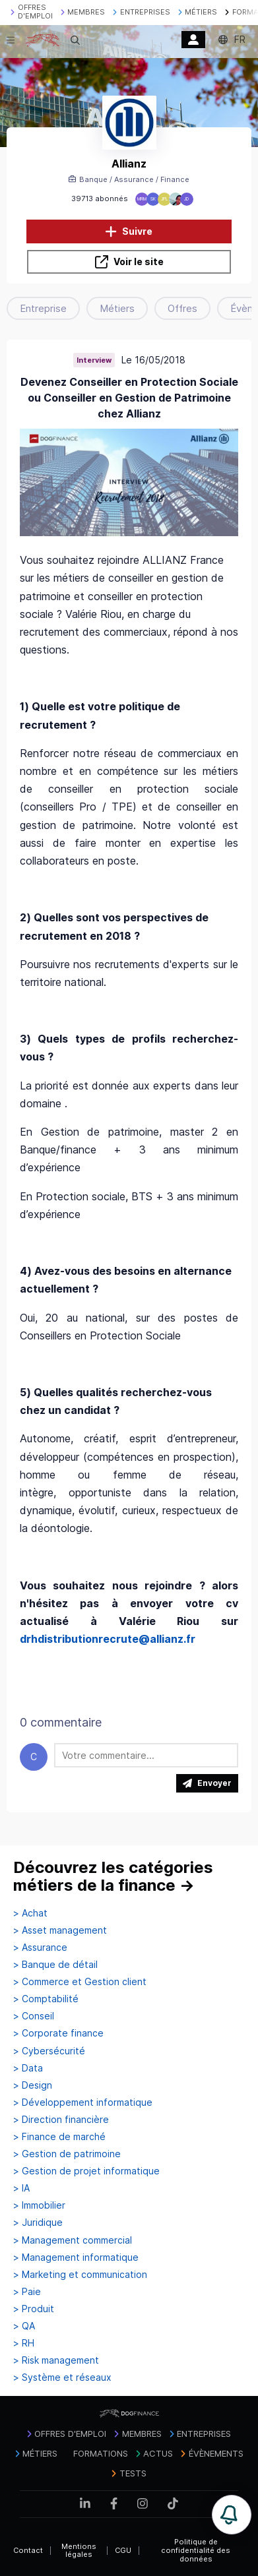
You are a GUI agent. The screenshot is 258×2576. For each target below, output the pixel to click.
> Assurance (40, 1947)
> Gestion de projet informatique (86, 2171)
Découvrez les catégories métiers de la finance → (113, 1876)
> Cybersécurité (49, 2051)
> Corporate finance (58, 2033)
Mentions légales (78, 2551)
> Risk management (56, 2360)
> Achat (30, 1913)
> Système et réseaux (62, 2377)
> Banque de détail (55, 1964)
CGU (123, 2550)
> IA (21, 2188)
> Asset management (60, 1930)
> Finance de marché (59, 2136)
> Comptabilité (46, 1999)
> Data (28, 2068)
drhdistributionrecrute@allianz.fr (107, 1638)
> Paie (27, 2291)
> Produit (33, 2309)
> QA (24, 2326)
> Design (32, 2085)
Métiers (117, 308)
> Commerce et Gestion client (79, 1982)
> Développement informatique (82, 2102)
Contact (28, 2550)
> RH (23, 2343)
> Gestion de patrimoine (67, 2154)
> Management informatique (76, 2257)
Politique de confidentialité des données (195, 2550)
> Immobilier (39, 2205)
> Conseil (33, 2016)
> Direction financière (61, 2119)
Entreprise (43, 308)
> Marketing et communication (80, 2274)
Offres (182, 308)
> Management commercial (72, 2240)
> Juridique (38, 2222)
